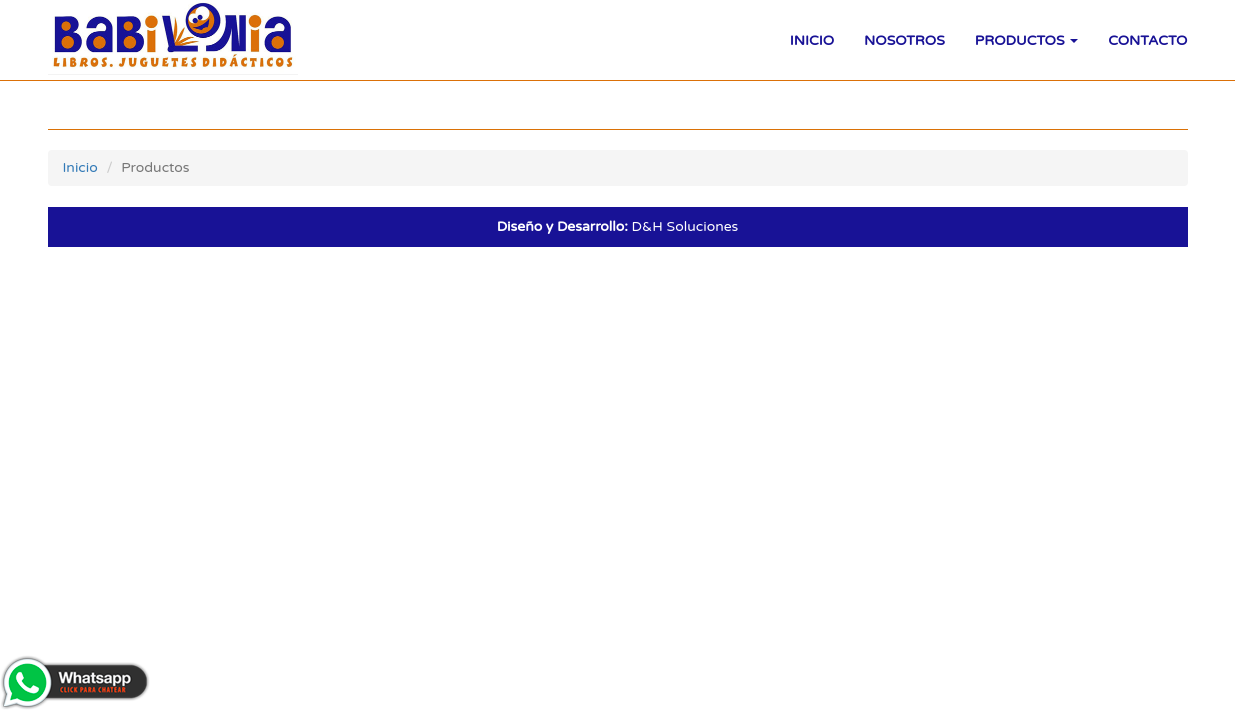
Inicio (812, 40)
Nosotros (904, 40)
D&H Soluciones (618, 226)
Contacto (1147, 40)
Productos (1026, 40)
